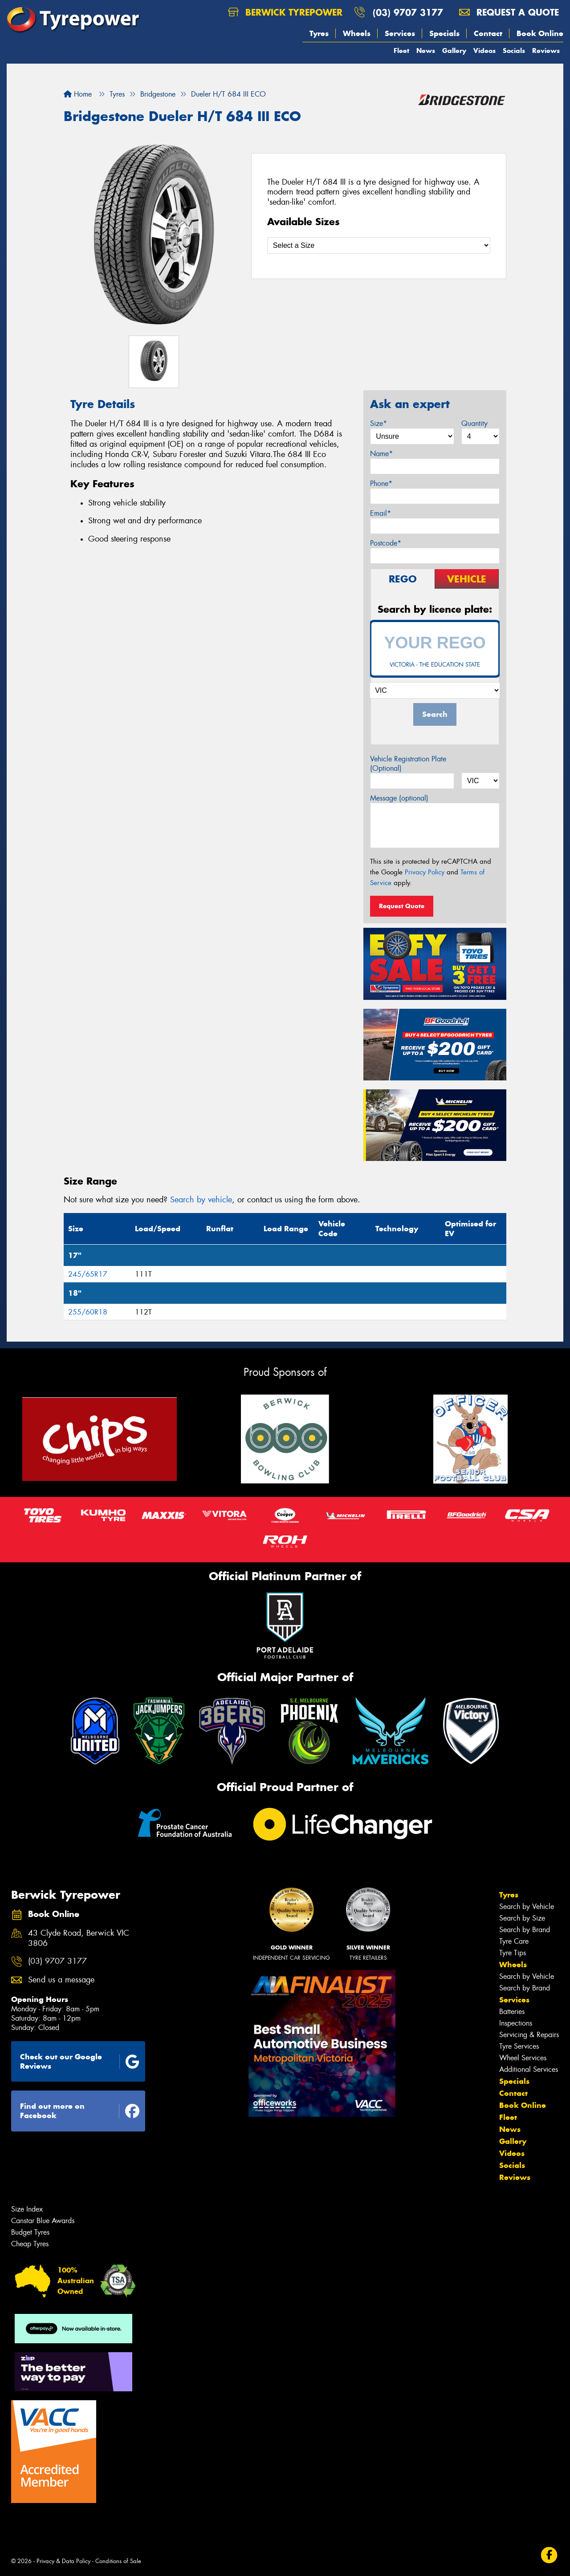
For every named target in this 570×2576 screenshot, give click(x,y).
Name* (381, 453)
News (425, 50)
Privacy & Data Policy (63, 2561)
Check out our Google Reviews (79, 2061)
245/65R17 (87, 1274)
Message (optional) (399, 798)
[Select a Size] (378, 245)
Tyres (319, 33)
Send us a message (61, 1980)
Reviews (546, 50)
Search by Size (522, 1918)
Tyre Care (514, 1941)
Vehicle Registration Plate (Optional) (408, 763)
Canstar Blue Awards (42, 2220)
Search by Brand (524, 1929)
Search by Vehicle (526, 1906)
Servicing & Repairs (529, 2034)
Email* (380, 513)
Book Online (540, 33)
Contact (488, 33)
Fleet (401, 50)
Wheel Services (522, 2057)
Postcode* (385, 543)
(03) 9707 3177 (408, 12)
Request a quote (509, 12)
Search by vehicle (201, 1199)
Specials (444, 33)
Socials (514, 50)
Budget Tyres (30, 2232)
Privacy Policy (424, 872)
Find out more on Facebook (79, 2110)
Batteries (512, 2011)
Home (78, 94)
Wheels (356, 33)
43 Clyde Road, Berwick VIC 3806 (78, 1938)
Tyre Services (519, 2046)
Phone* (381, 483)
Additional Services (528, 2069)
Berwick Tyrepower (285, 12)
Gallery (454, 50)
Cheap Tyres (30, 2243)
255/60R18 (87, 1312)
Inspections (515, 2023)
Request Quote (401, 906)
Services (400, 33)
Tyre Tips (512, 1952)
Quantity (474, 423)
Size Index (27, 2209)
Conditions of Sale (118, 2561)
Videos (484, 50)
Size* (378, 423)
